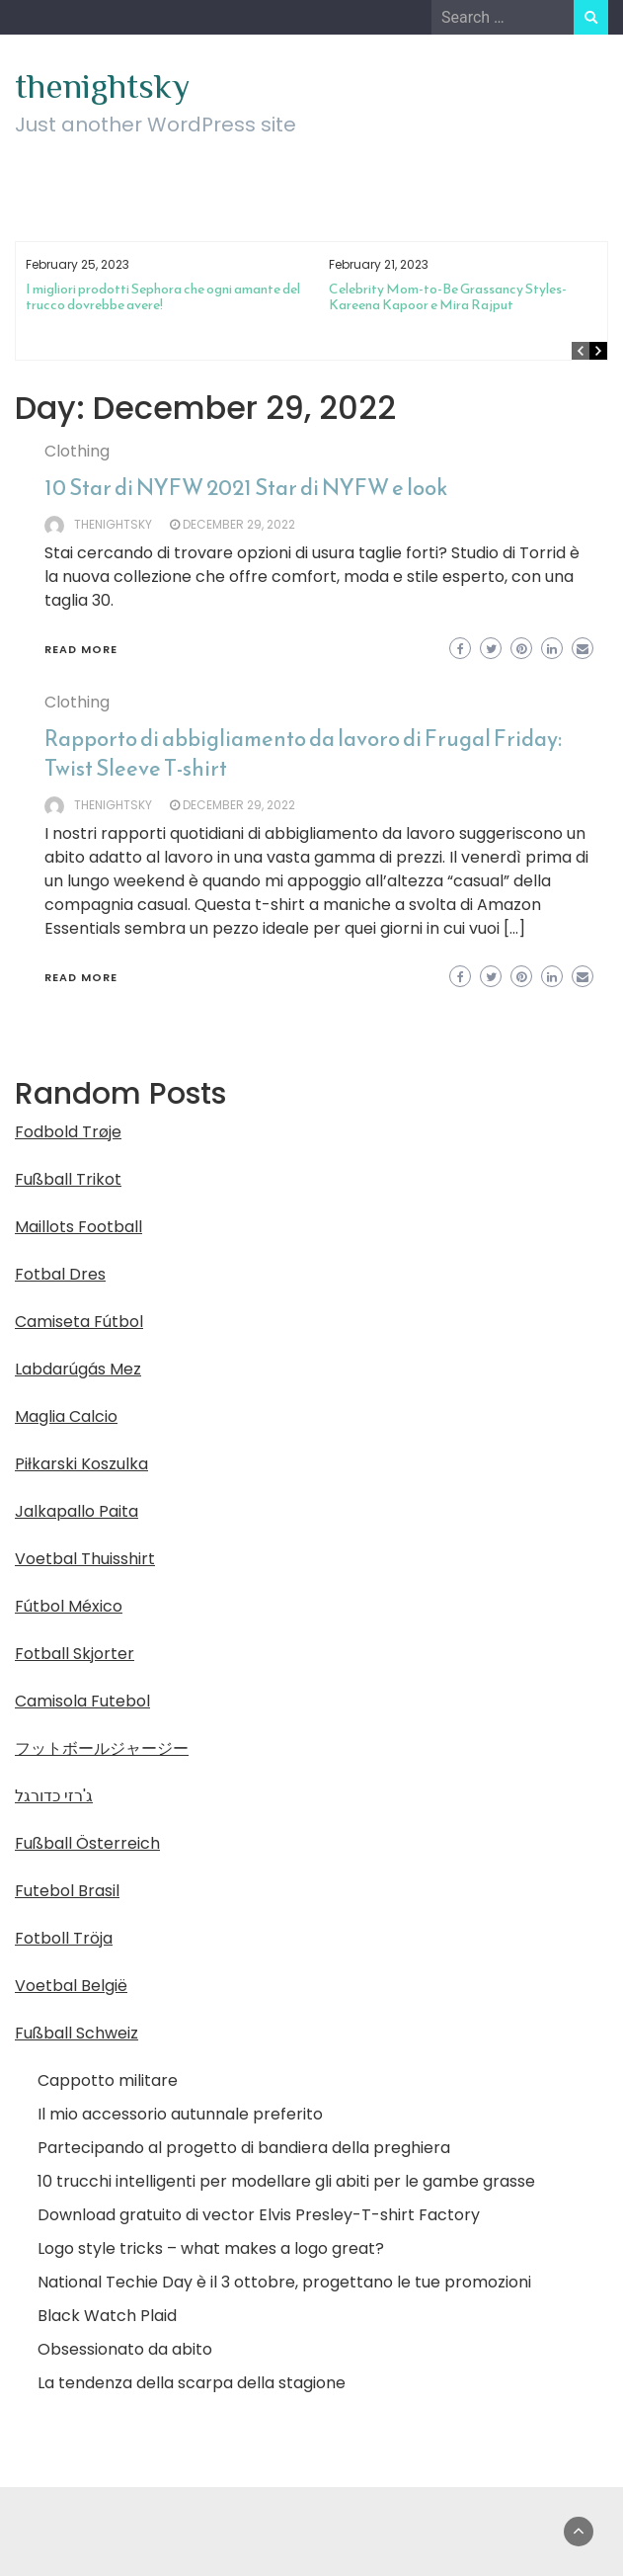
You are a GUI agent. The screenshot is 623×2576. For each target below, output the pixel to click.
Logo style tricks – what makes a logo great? (211, 2248)
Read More (80, 649)
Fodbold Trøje (68, 1132)
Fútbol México (68, 1606)
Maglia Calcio (66, 1416)
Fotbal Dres (60, 1274)
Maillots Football (78, 1226)
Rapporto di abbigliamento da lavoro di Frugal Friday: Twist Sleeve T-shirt (303, 753)
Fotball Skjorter (74, 1653)
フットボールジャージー (102, 1748)
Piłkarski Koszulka (81, 1464)
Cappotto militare (108, 2080)
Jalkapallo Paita (76, 1511)
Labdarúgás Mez (78, 1369)
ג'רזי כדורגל (54, 1796)
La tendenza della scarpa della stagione (192, 2382)
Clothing (77, 451)
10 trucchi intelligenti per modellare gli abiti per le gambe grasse (286, 2181)
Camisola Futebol (82, 1701)
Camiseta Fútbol (79, 1321)
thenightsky (102, 86)
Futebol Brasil (67, 1890)
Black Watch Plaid (107, 2315)
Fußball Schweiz (76, 2033)
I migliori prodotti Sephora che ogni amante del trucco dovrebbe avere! (163, 297)
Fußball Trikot (68, 1179)
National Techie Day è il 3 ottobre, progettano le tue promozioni (284, 2282)
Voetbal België (71, 1985)
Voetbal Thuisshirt (85, 1558)
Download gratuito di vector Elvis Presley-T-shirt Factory (259, 2214)
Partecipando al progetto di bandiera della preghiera (244, 2147)
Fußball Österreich (87, 1843)
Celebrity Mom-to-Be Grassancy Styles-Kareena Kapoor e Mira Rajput (448, 297)
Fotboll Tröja (64, 1938)
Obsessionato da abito (125, 2349)
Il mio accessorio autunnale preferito (180, 2114)
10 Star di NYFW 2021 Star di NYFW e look (245, 487)
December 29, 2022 (239, 524)
